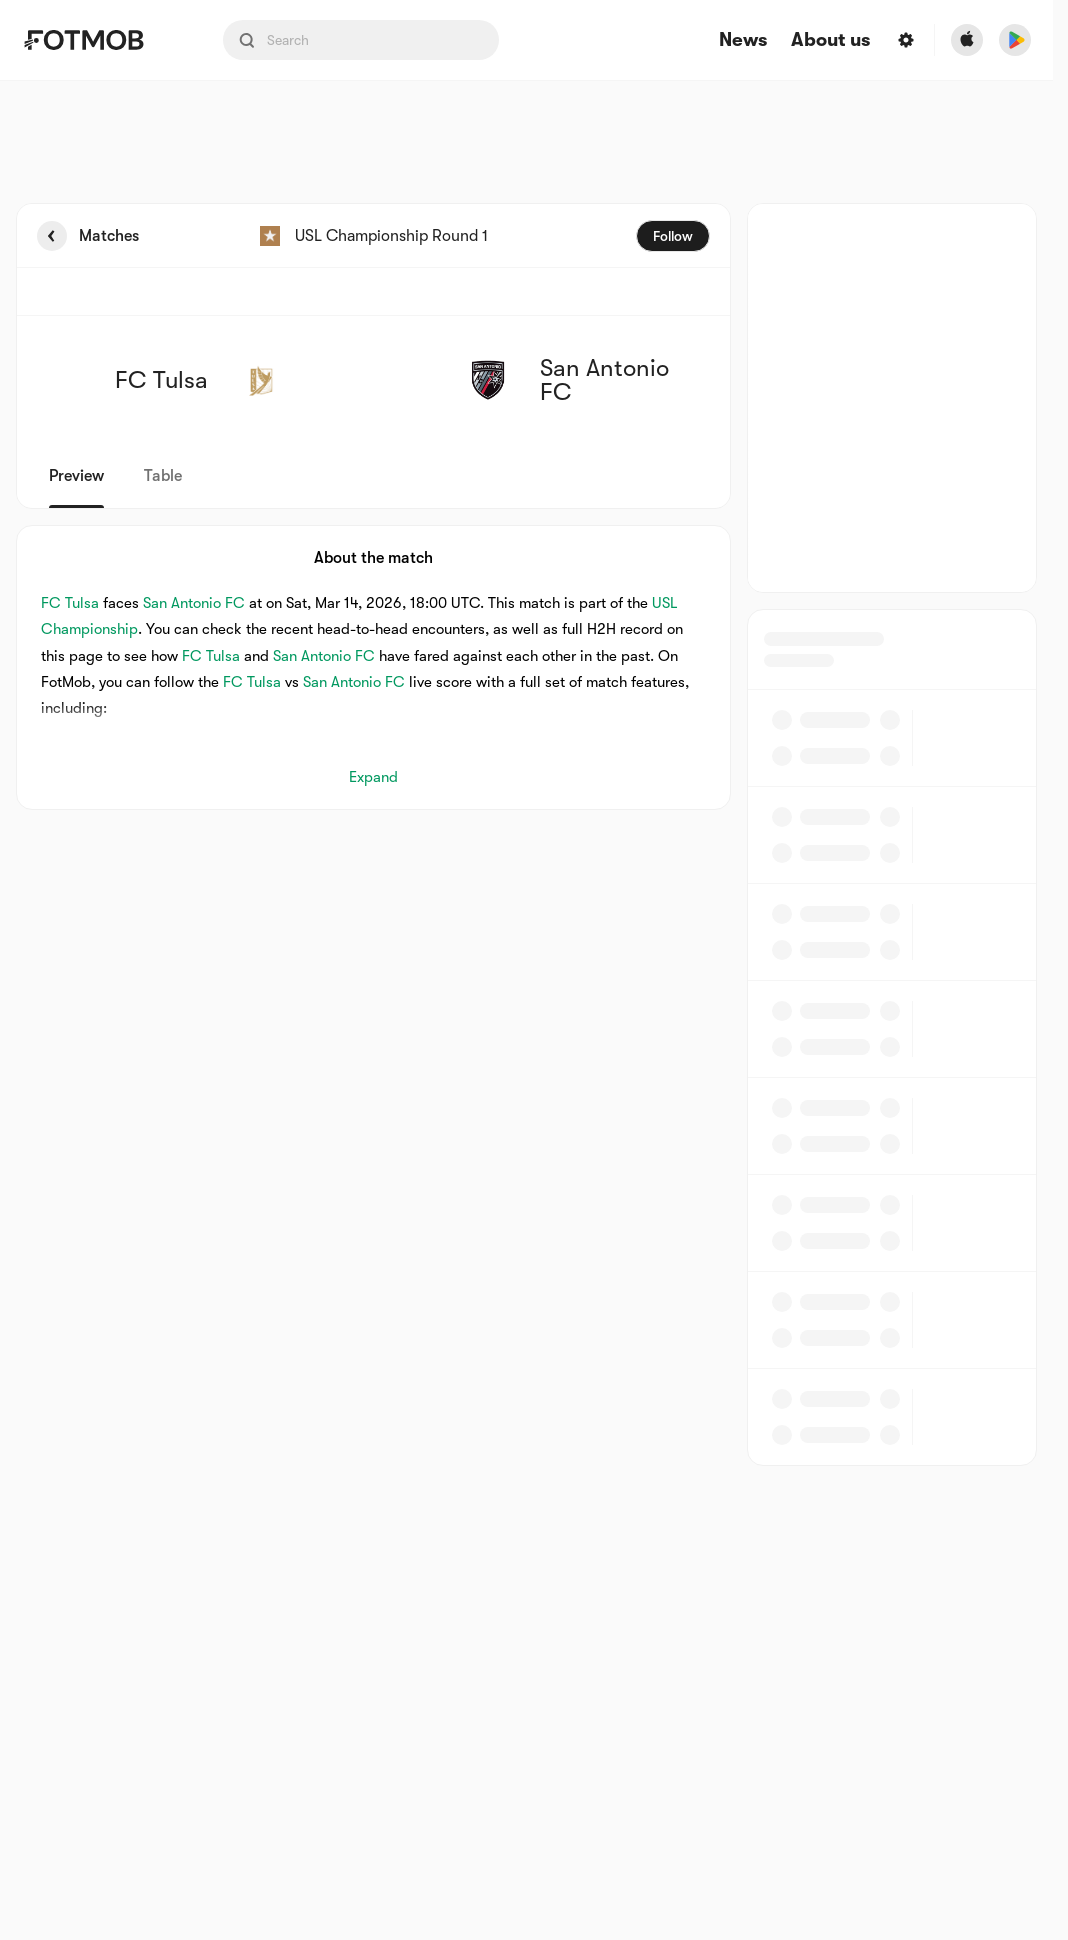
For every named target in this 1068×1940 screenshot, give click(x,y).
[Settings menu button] (906, 40)
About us (830, 40)
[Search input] (361, 40)
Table (163, 476)
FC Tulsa (70, 603)
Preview (76, 476)
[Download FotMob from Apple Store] (967, 40)
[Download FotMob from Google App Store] (1015, 40)
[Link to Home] (98, 40)
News (743, 40)
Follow (673, 236)
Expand (373, 777)
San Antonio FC (194, 603)
